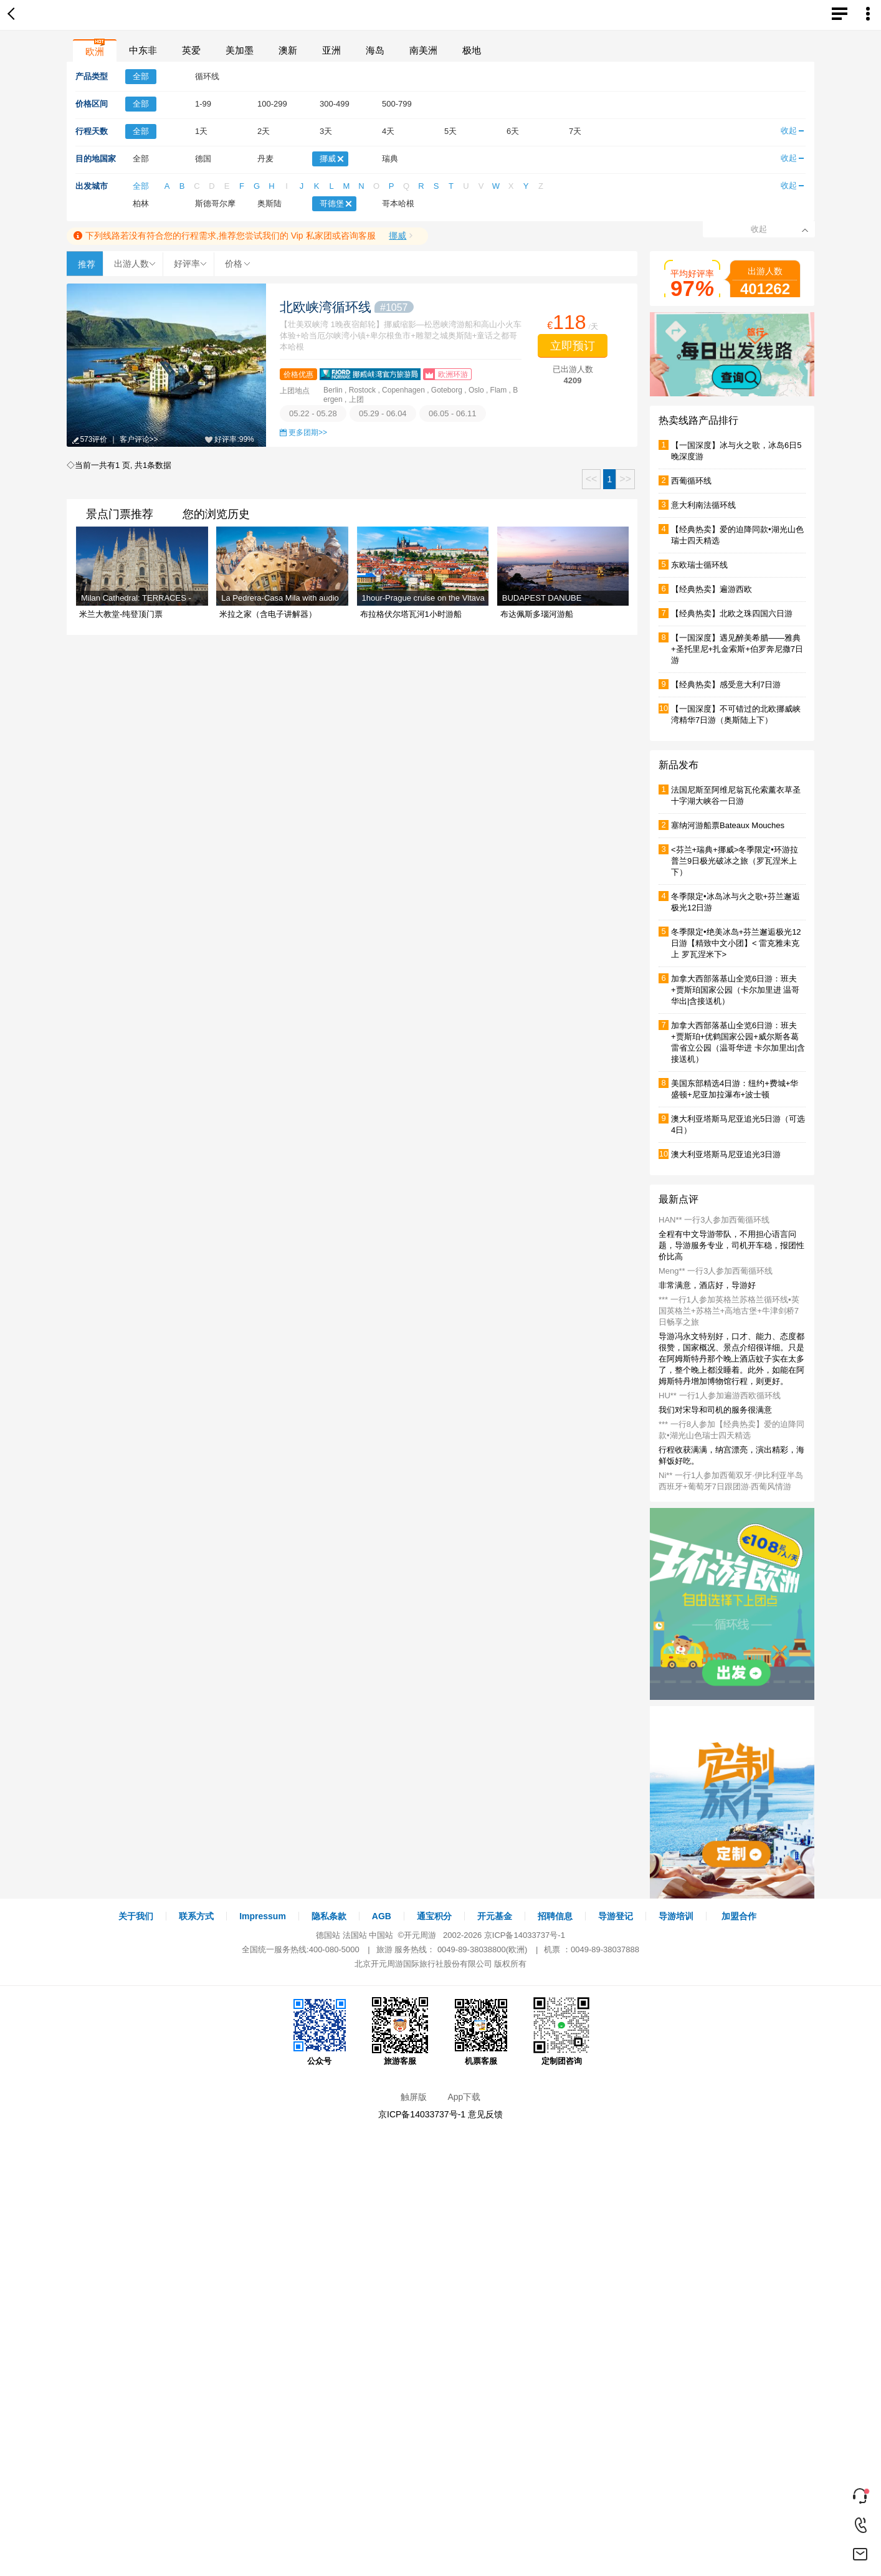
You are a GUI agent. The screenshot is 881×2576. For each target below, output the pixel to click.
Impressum (262, 1916)
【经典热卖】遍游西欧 (711, 589)
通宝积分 (434, 1916)
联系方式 (196, 1916)
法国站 (355, 1935)
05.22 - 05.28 (313, 413)
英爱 (191, 50)
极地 (471, 50)
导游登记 (615, 1916)
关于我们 (135, 1916)
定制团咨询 (561, 2031)
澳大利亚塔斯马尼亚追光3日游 (726, 1154)
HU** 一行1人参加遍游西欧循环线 (720, 1395)
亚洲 (331, 50)
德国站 (328, 1935)
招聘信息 (555, 1916)
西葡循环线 (691, 480)
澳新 (288, 50)
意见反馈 (485, 2114)
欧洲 (94, 51)
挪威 (397, 236)
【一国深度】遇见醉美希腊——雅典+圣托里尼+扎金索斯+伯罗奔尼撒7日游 (737, 649)
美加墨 (240, 50)
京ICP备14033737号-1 (524, 1935)
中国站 (381, 1935)
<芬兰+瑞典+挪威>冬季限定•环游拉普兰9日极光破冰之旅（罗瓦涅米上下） (734, 861)
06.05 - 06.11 (453, 413)
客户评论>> (139, 439)
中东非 (143, 50)
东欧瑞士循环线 (699, 565)
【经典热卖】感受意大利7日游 (726, 684)
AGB (381, 1916)
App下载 (463, 2097)
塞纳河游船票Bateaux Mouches (727, 825)
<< (592, 479)
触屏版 (414, 2097)
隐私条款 (329, 1916)
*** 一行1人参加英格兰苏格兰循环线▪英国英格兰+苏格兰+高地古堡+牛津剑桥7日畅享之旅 (729, 1311)
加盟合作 (738, 1916)
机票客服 (481, 2031)
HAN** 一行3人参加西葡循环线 (714, 1219)
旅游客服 (400, 2031)
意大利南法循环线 (703, 505)
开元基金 (494, 1916)
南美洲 (423, 50)
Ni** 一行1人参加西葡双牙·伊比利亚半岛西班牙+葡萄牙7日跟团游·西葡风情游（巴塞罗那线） (731, 1486)
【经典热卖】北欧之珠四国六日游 (732, 613)
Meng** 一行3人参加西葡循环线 (716, 1271)
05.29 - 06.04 (383, 413)
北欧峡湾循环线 (347, 307)
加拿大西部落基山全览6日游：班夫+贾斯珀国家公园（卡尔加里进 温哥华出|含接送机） (735, 990)
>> (625, 479)
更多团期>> (307, 432)
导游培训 (676, 1916)
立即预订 (572, 346)
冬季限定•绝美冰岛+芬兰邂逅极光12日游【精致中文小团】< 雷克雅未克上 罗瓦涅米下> (736, 943)
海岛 (375, 50)
